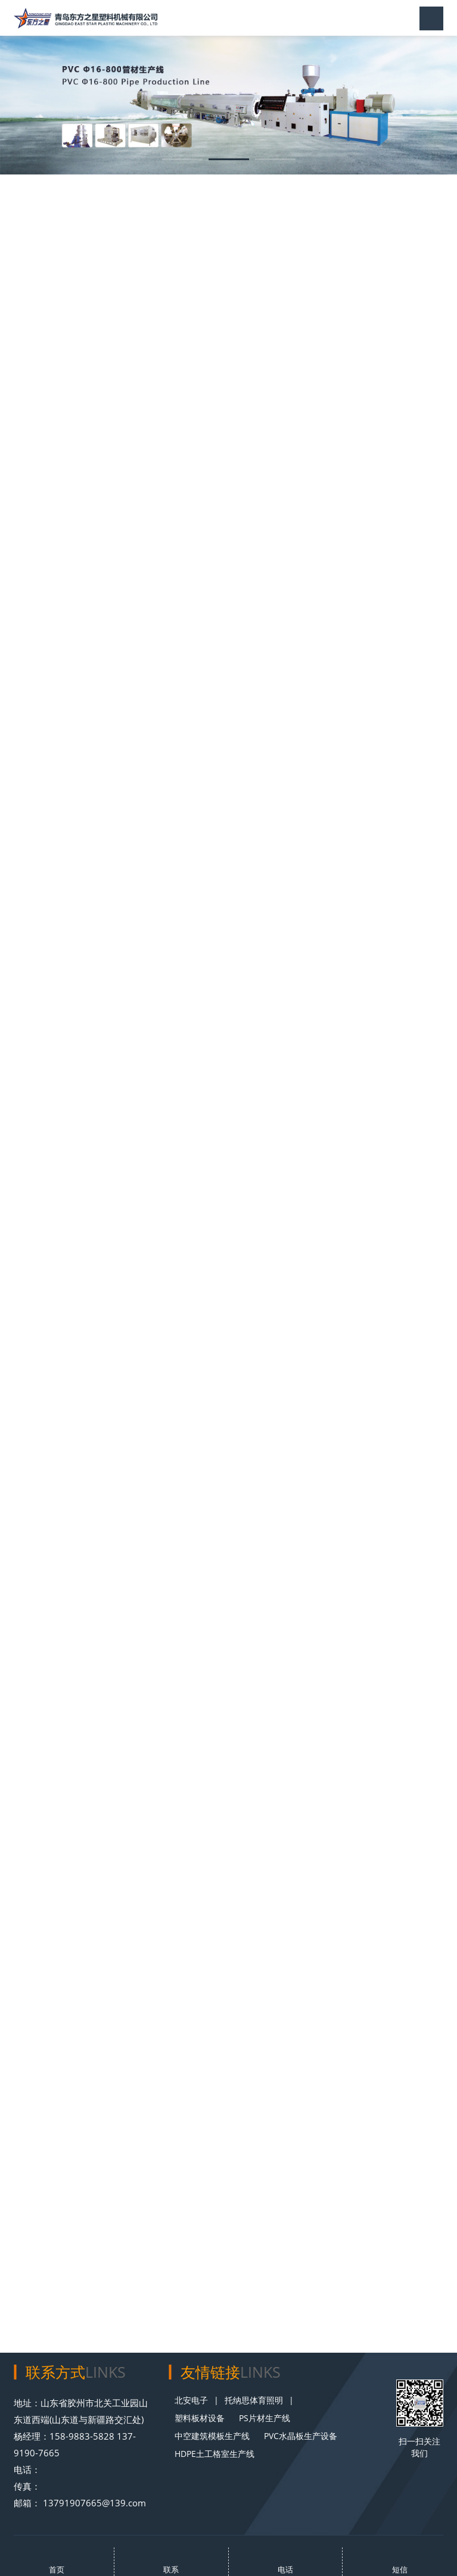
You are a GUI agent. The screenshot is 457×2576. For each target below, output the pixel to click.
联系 (171, 2569)
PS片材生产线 (264, 2418)
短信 (400, 2569)
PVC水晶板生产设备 (300, 2435)
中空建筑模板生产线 (212, 2435)
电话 (285, 2569)
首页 (56, 2569)
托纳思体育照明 (254, 2400)
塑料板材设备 (200, 2418)
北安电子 (191, 2400)
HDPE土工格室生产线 (214, 2453)
